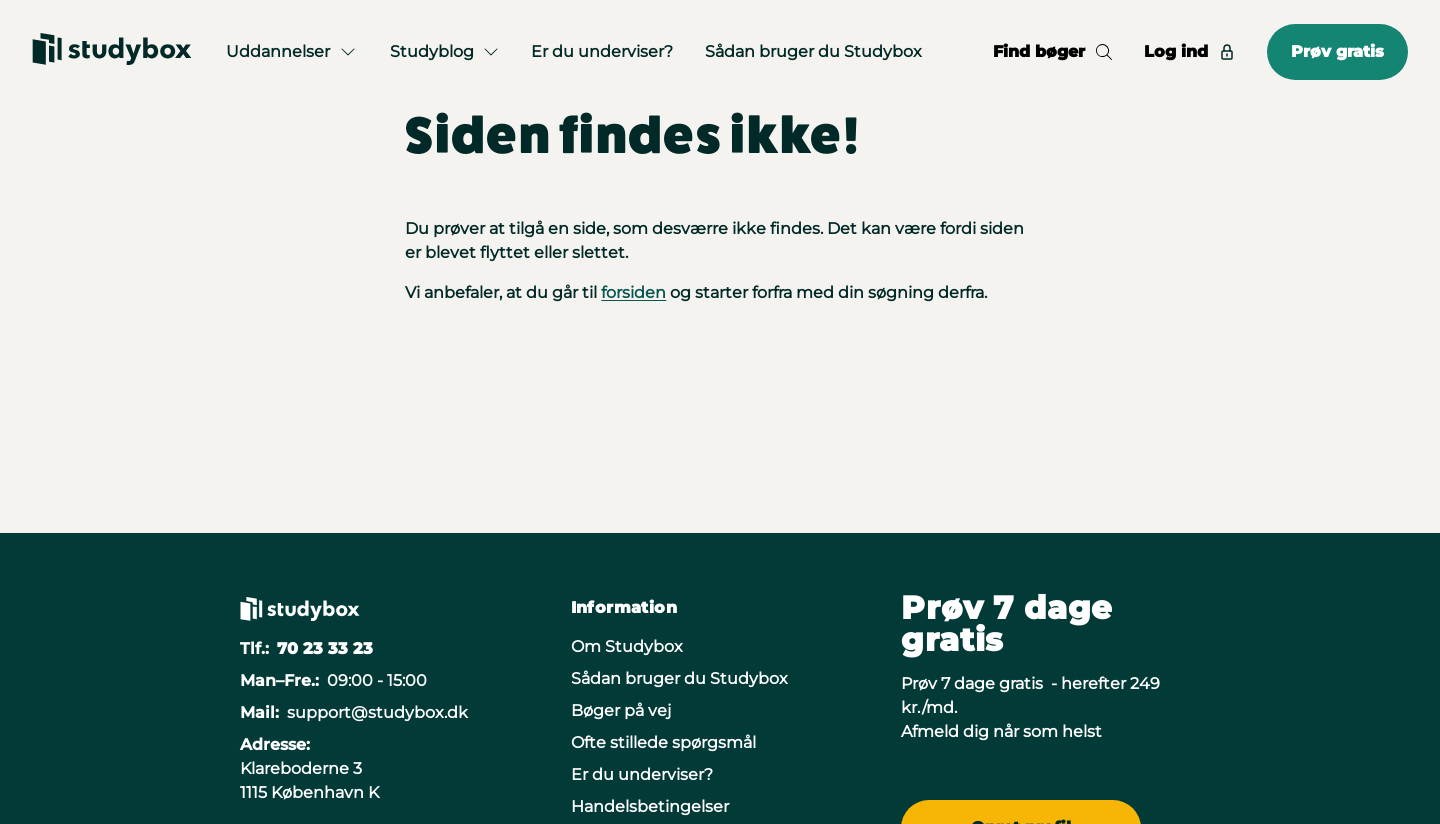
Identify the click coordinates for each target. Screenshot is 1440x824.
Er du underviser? (602, 51)
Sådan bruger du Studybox (813, 51)
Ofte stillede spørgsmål (663, 742)
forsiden (633, 292)
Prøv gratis (1337, 51)
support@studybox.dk (377, 712)
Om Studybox (627, 646)
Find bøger (1052, 51)
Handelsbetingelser (650, 806)
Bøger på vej (621, 710)
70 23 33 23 (325, 648)
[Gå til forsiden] (112, 52)
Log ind (1189, 51)
